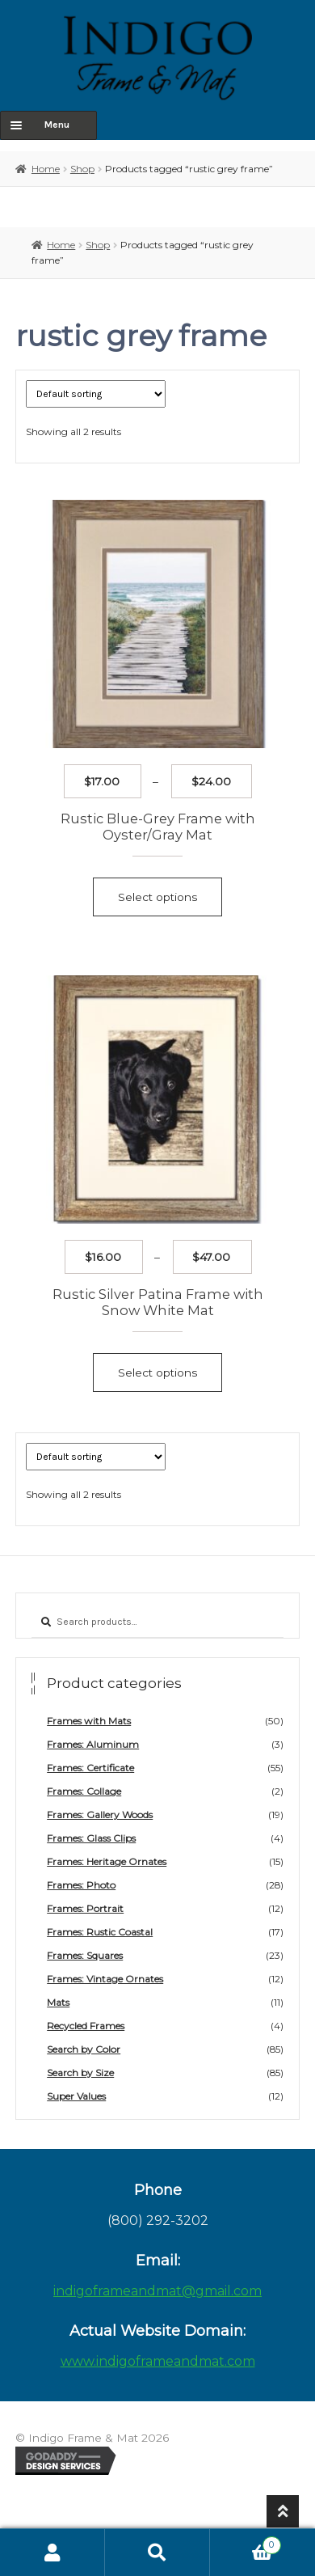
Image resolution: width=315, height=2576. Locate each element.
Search (157, 2552)
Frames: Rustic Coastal (100, 1932)
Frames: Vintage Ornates (105, 1979)
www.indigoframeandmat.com (158, 2361)
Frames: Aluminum (93, 1744)
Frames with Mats (89, 1721)
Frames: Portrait (85, 1908)
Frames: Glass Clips (91, 1838)
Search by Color (83, 2049)
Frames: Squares (85, 1955)
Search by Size (80, 2072)
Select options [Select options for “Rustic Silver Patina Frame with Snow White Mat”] (157, 1372)
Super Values (76, 2096)
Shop (82, 169)
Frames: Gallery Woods (100, 1814)
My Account (52, 2552)
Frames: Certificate (90, 1768)
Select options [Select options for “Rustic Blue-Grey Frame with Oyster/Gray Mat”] (157, 896)
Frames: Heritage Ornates (106, 1861)
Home (46, 169)
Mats (58, 2002)
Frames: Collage (84, 1791)
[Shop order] (96, 394)
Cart (245, 2543)
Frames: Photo (81, 1885)
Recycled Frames (85, 2026)
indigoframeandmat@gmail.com (157, 2291)
